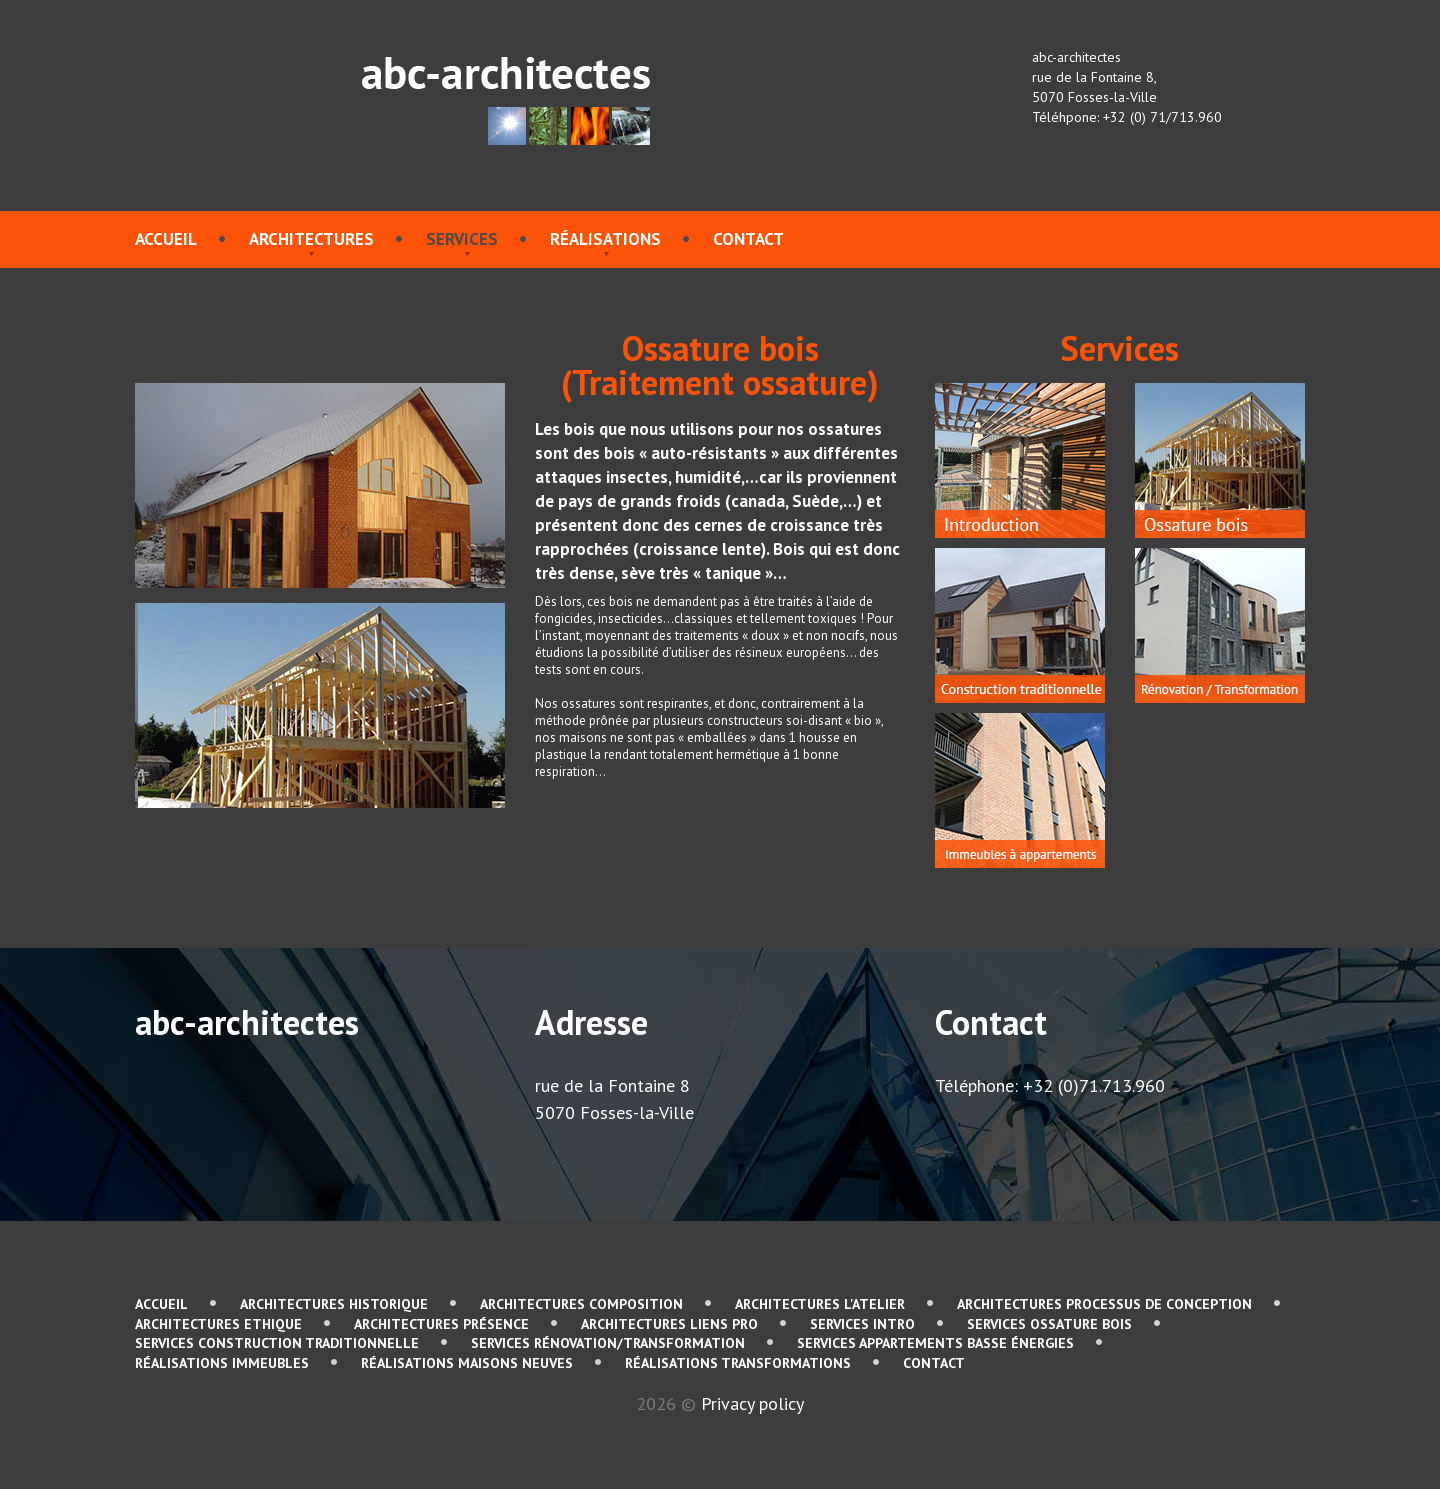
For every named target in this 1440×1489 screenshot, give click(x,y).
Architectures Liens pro (669, 1324)
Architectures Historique (334, 1304)
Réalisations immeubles (222, 1363)
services (462, 239)
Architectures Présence (441, 1324)
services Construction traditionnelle (277, 1343)
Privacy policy (752, 1403)
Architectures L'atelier (820, 1304)
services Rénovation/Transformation (608, 1343)
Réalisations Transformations (738, 1363)
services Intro (862, 1324)
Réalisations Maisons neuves (467, 1363)
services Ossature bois (1049, 1324)
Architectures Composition (581, 1304)
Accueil (166, 239)
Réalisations (605, 239)
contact (748, 239)
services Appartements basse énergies (935, 1343)
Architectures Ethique (218, 1324)
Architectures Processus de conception (1104, 1304)
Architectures (311, 239)
